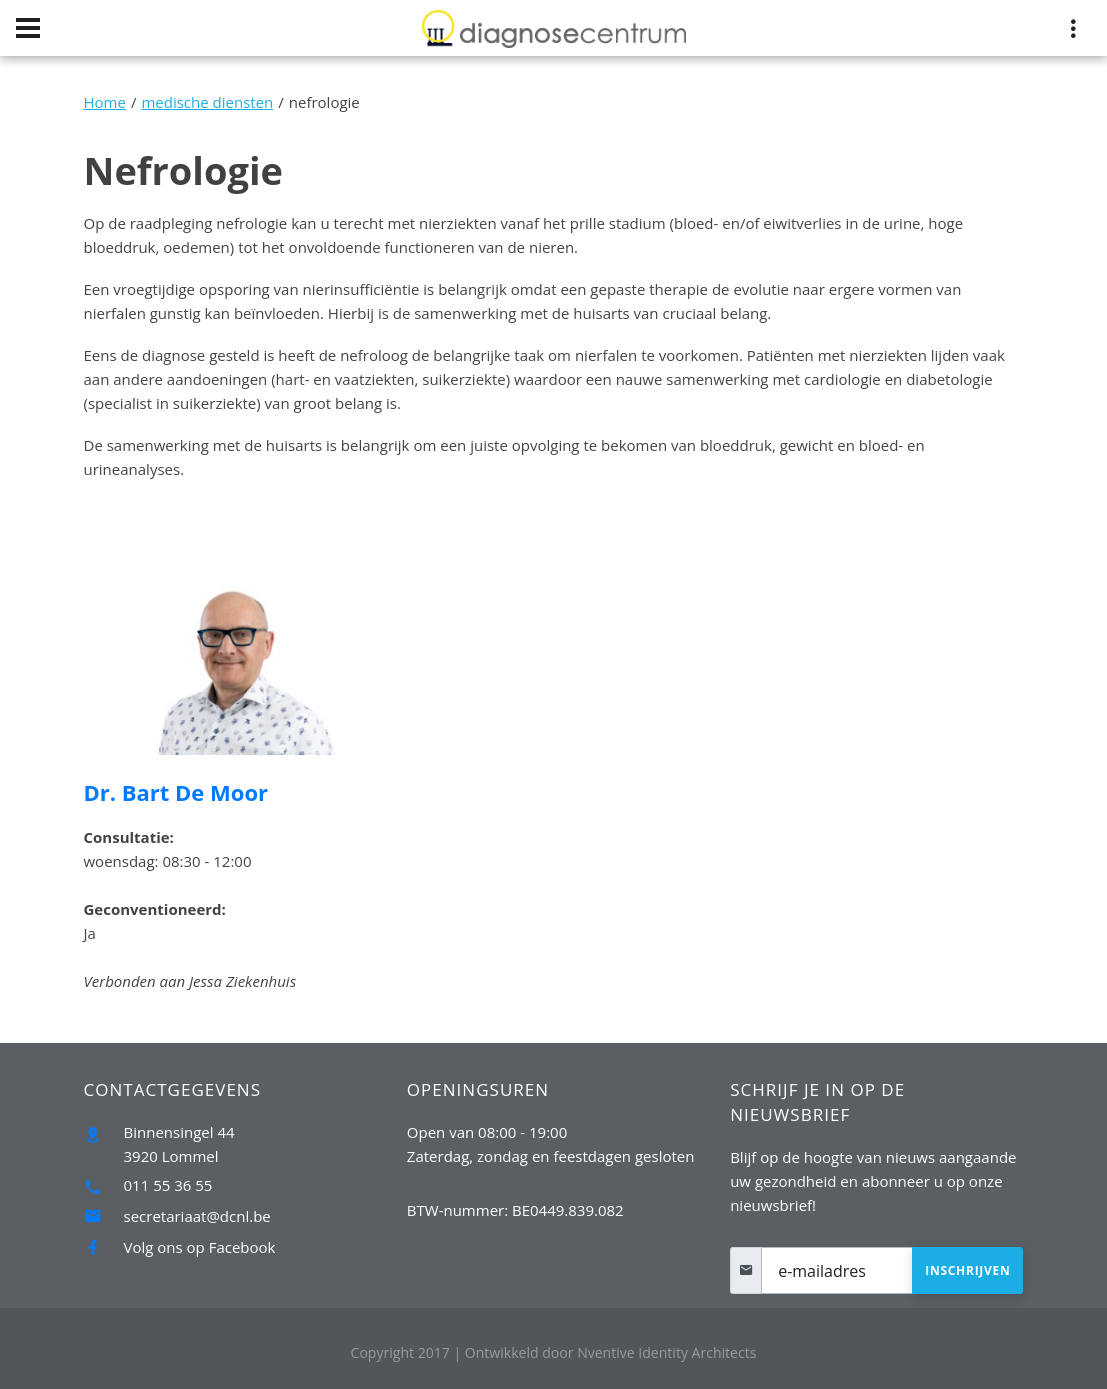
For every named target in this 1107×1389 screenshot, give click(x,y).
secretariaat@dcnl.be (197, 1216)
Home (105, 102)
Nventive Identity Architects (611, 1352)
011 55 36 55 (168, 1185)
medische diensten (207, 102)
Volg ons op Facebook (200, 1247)
